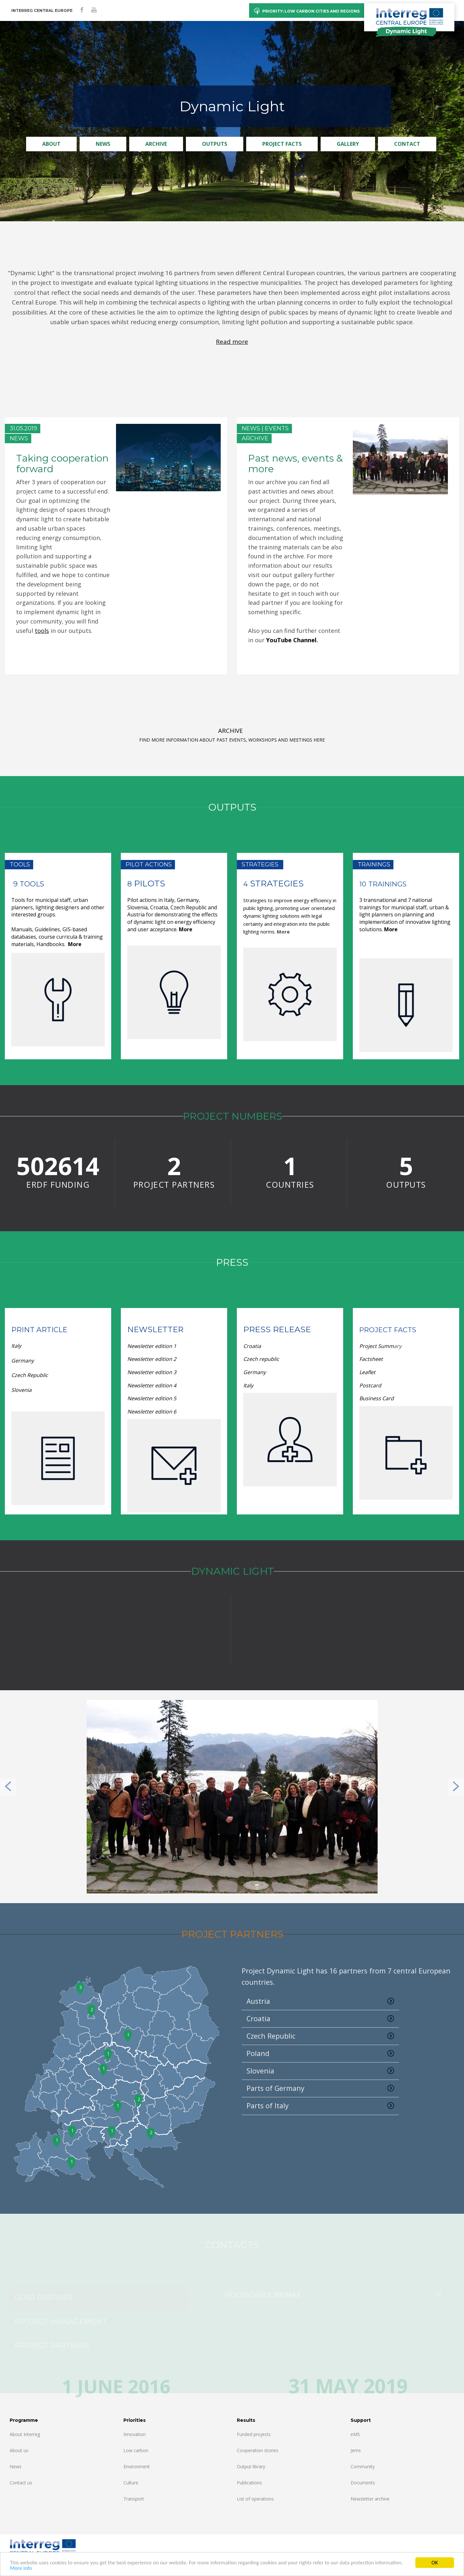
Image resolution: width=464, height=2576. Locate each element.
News (103, 143)
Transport (133, 2499)
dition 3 (151, 1372)
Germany (22, 1360)
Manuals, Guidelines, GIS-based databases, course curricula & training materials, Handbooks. (57, 937)
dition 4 (151, 1385)
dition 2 (151, 1359)
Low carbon (135, 2450)
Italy (17, 1345)
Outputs (214, 143)
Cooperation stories (257, 2450)
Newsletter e (142, 1346)
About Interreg (25, 2434)
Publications (249, 2483)
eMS (355, 2434)
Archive (156, 143)
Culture (130, 2483)
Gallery (348, 143)
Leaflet (368, 1372)
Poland (320, 2053)
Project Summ (376, 1346)
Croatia (252, 1346)
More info (21, 2568)
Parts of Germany (320, 2088)
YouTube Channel (291, 640)
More (75, 944)
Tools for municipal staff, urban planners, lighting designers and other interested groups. (57, 907)
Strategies (276, 883)
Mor (389, 929)
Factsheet (371, 1359)
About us (19, 2450)
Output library (251, 2466)
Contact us (21, 2483)
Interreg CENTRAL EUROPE (41, 10)
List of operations (255, 2499)
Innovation (134, 2434)
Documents (363, 2483)
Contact (407, 143)
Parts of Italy (320, 2105)
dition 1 (167, 1346)
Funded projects (254, 2434)
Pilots (148, 883)
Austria (320, 2001)
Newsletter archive (370, 2499)
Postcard (370, 1385)
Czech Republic (29, 1375)
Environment (136, 2466)
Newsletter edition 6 (151, 1411)
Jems (356, 2450)
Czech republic (261, 1359)
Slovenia (22, 1389)
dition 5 (151, 1398)
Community (363, 2466)
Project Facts (282, 143)
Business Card (376, 1398)
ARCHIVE (231, 730)
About (51, 143)
